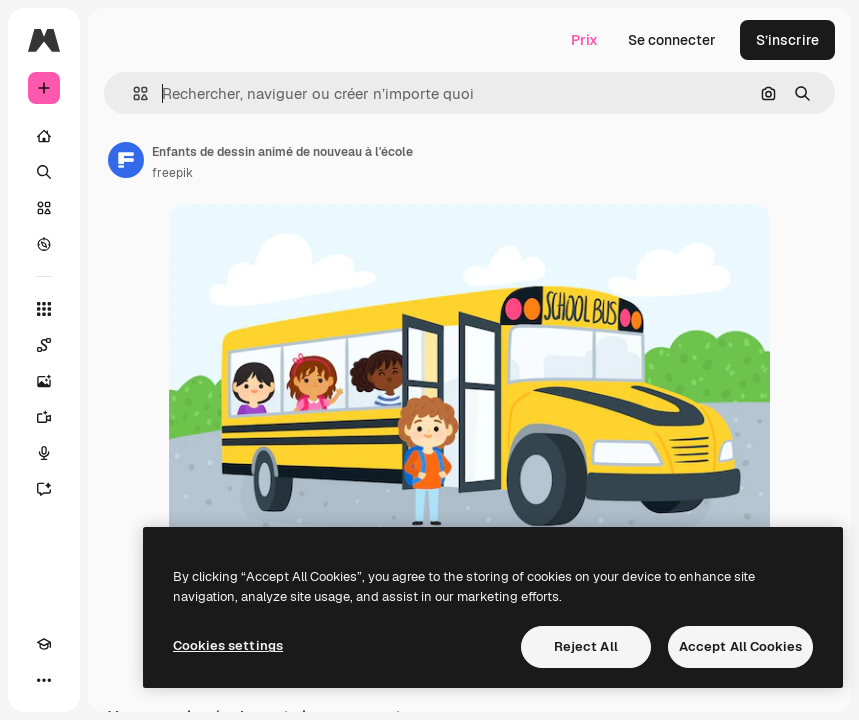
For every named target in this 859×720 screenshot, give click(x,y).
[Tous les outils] (44, 309)
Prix (584, 40)
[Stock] (44, 208)
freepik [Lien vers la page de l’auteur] (172, 173)
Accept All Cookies (740, 646)
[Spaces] (44, 345)
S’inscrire (787, 40)
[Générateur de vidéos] (44, 417)
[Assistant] (44, 489)
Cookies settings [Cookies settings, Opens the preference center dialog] (228, 645)
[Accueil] (44, 136)
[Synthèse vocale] (44, 453)
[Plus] (44, 680)
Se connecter (672, 40)
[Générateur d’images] (44, 381)
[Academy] (44, 644)
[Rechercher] (44, 172)
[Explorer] (44, 244)
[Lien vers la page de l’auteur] (126, 160)
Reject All (586, 646)
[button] (132, 93)
